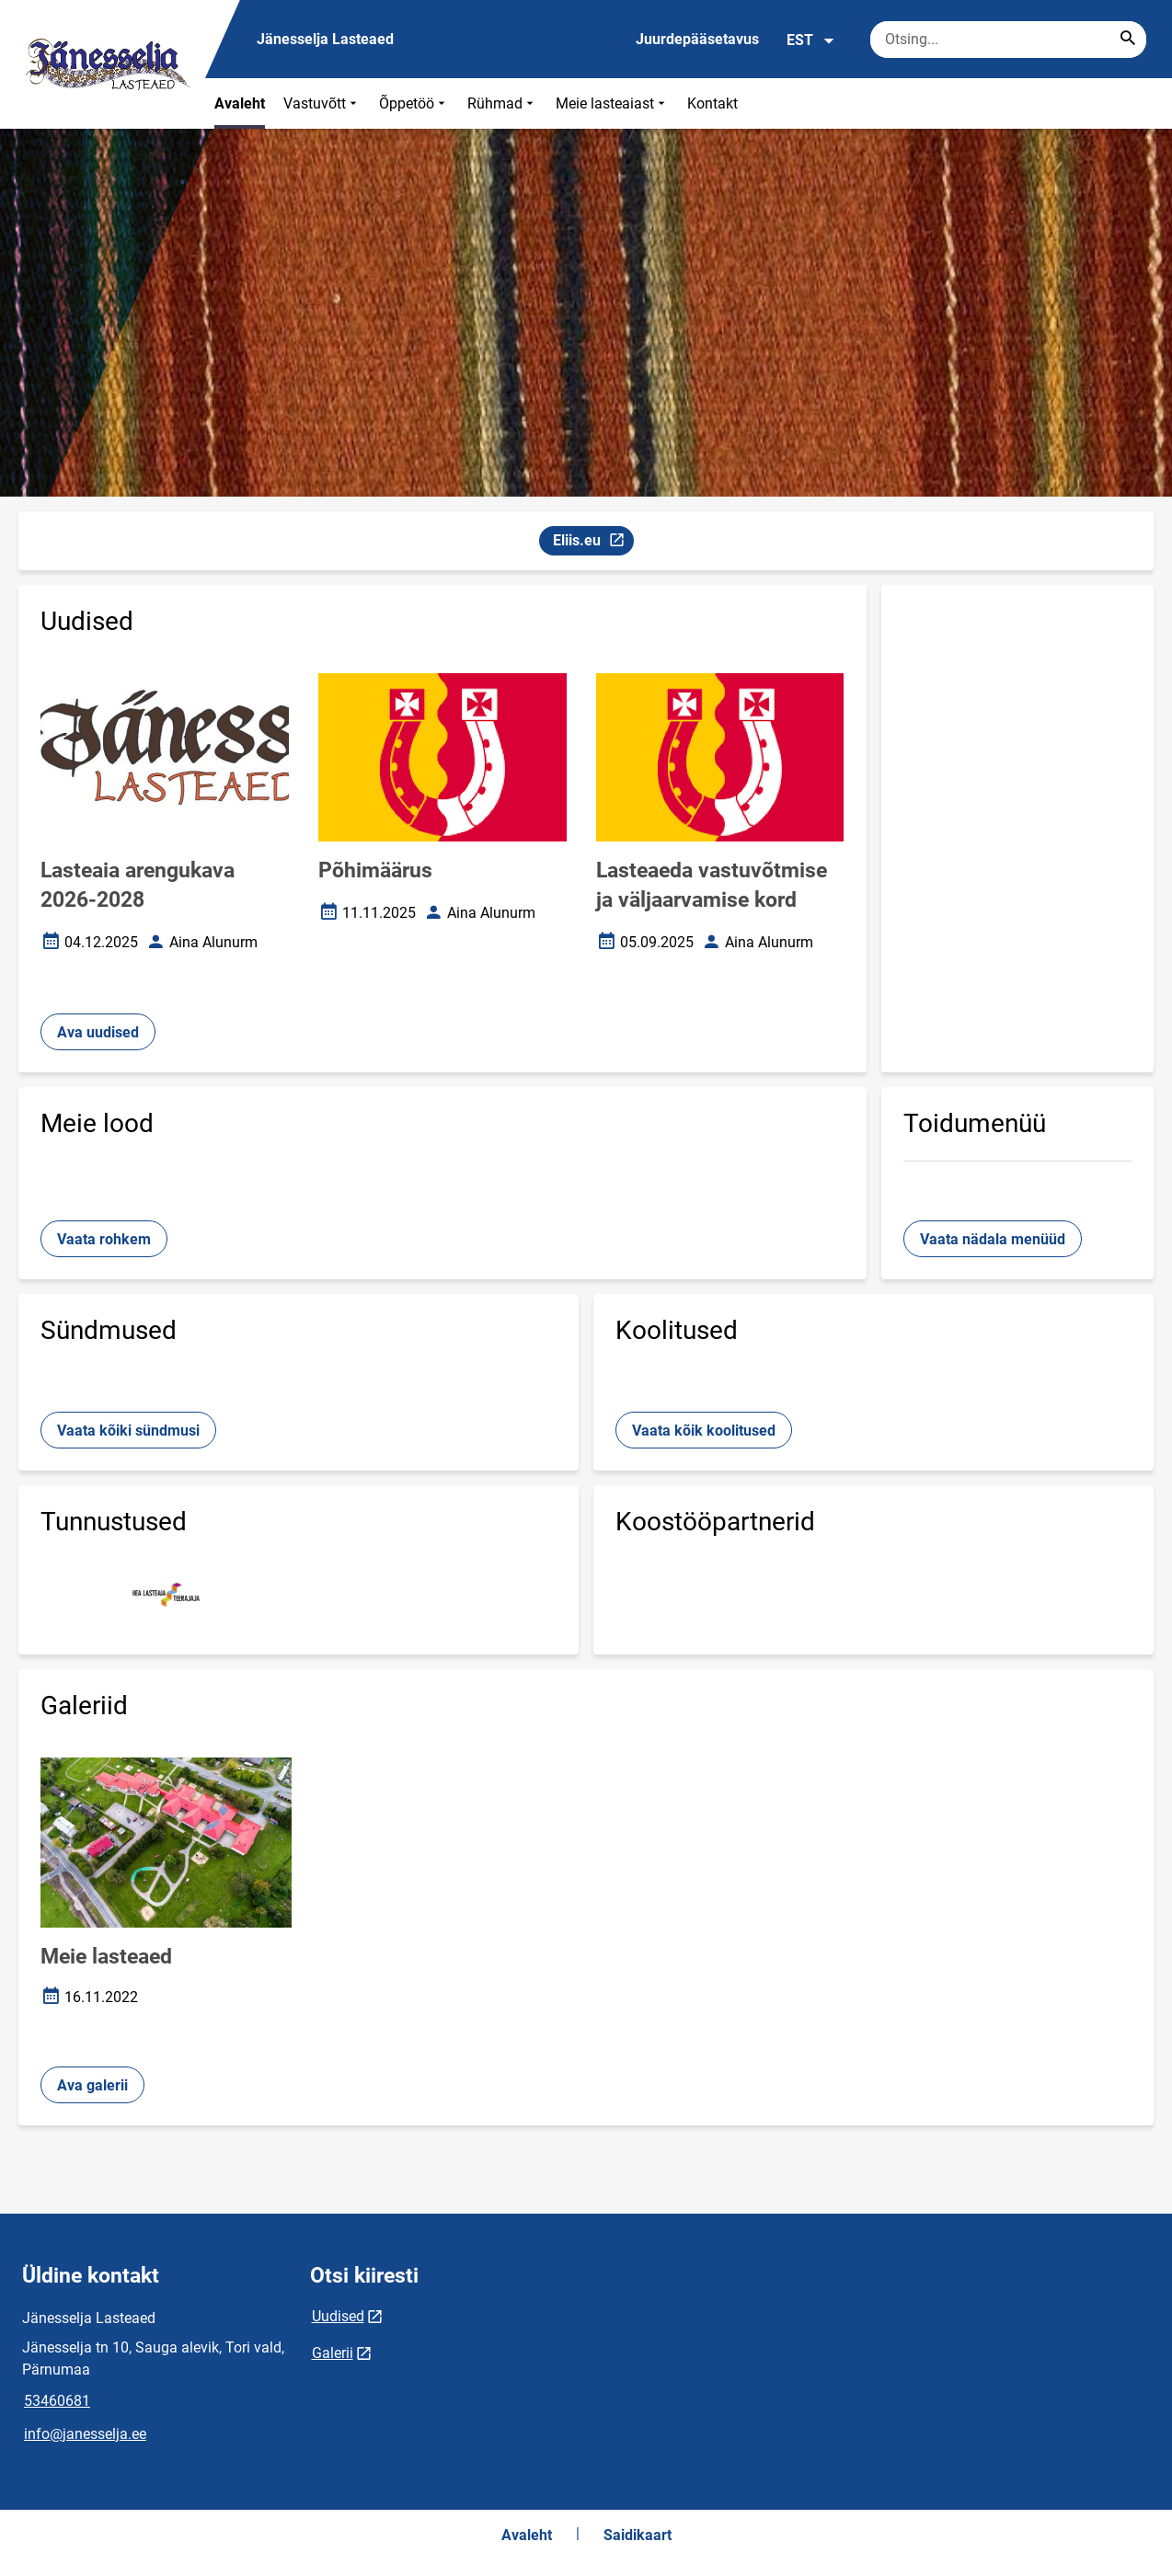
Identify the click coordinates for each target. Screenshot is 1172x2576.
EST (811, 40)
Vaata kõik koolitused (704, 1430)
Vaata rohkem (104, 1239)
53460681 (57, 2401)
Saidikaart (637, 2535)
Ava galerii (92, 2085)
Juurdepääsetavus (697, 39)
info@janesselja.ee (85, 2434)
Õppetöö (414, 103)
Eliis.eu (593, 543)
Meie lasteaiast (612, 103)
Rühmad (502, 103)
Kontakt (712, 103)
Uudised (338, 2316)
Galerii (332, 2353)
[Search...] (1127, 39)
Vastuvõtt (322, 103)
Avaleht (239, 103)
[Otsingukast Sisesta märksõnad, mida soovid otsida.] (1008, 39)
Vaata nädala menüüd (992, 1239)
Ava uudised (98, 1032)
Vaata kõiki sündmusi (128, 1430)
